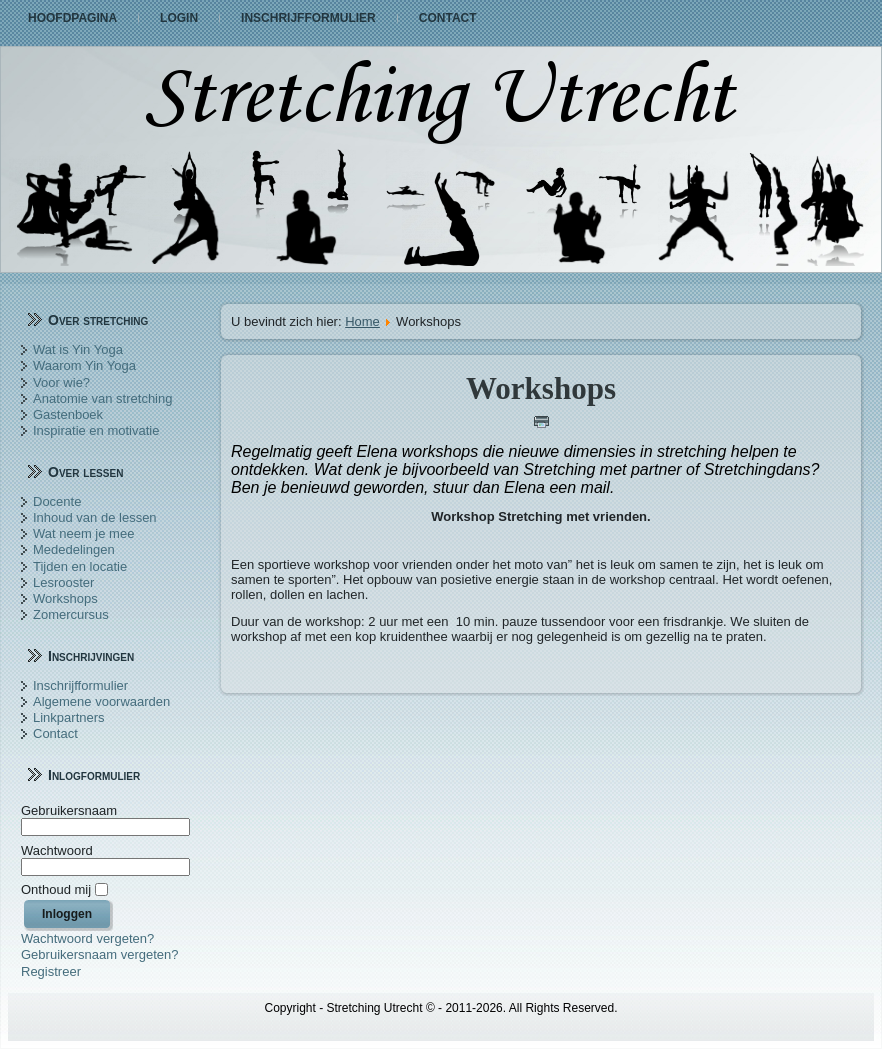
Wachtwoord (57, 850)
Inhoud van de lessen (95, 517)
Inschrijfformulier (308, 18)
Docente (57, 501)
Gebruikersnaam (69, 810)
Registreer (51, 971)
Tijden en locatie (80, 566)
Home (362, 321)
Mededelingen (74, 549)
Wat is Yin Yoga (78, 349)
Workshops (65, 598)
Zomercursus (71, 614)
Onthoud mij (56, 889)
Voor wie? (61, 382)
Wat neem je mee (83, 533)
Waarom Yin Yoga (84, 365)
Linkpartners (69, 717)
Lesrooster (63, 582)
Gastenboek (68, 414)
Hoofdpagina (72, 18)
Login (179, 18)
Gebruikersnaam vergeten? (100, 954)
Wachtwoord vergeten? (87, 938)
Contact (448, 18)
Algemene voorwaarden (101, 701)
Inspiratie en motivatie (96, 430)
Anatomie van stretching (102, 398)
